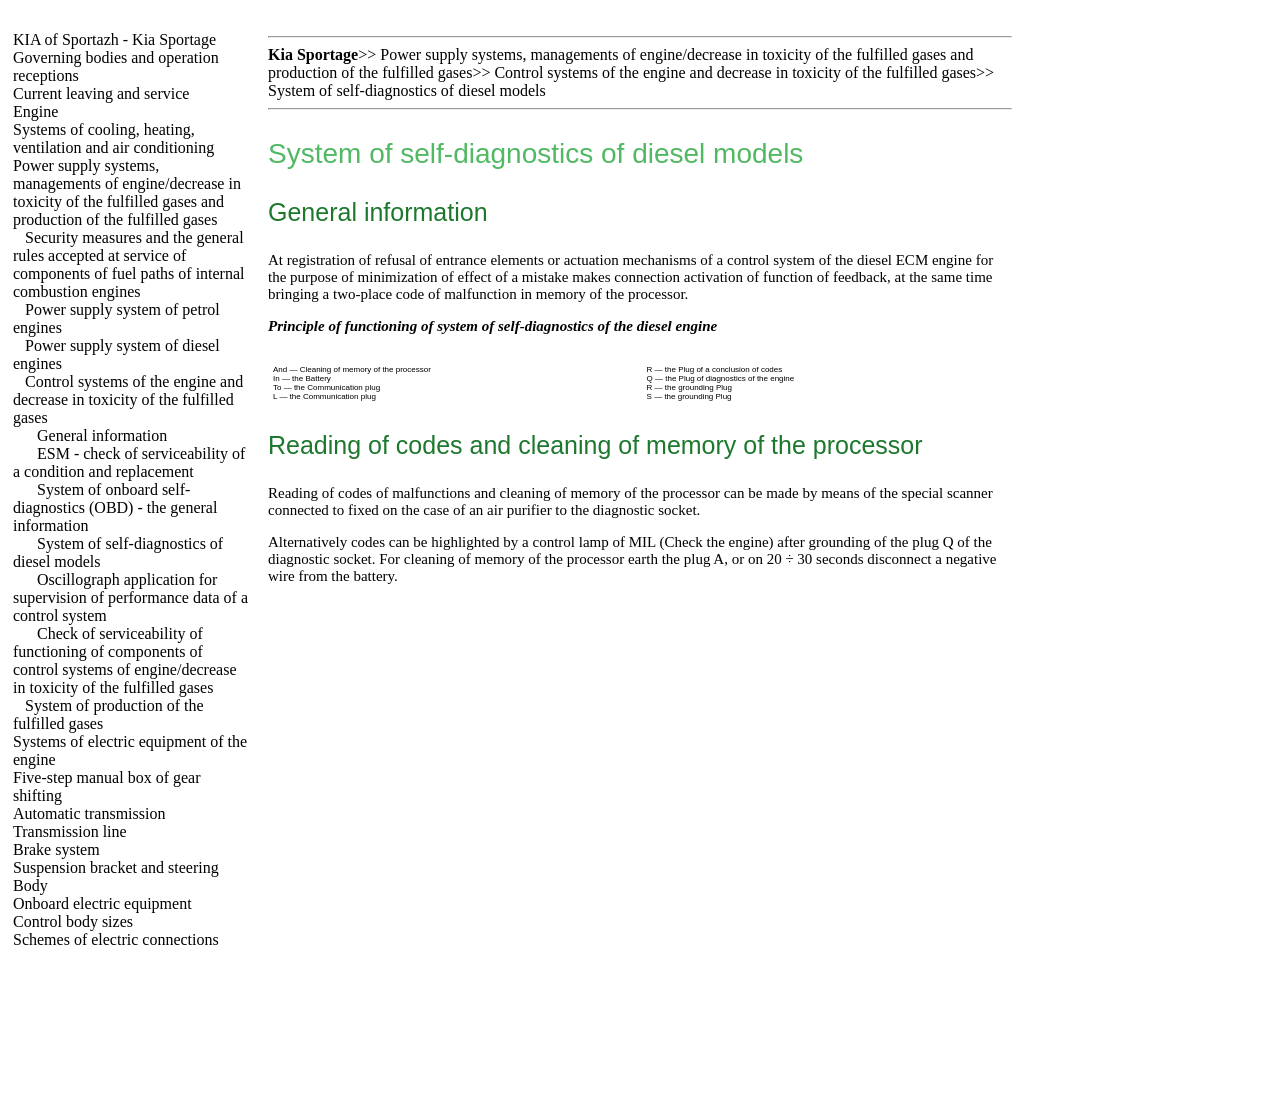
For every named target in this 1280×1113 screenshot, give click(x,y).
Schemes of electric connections (116, 939)
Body (30, 885)
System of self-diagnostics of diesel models (407, 90)
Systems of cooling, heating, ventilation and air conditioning (113, 138)
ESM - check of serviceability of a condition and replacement (129, 462)
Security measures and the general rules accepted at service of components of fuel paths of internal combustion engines (129, 264)
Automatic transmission (89, 813)
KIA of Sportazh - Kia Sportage (114, 39)
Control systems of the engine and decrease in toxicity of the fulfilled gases (128, 399)
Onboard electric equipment (102, 903)
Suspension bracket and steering (116, 867)
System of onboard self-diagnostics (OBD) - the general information (115, 507)
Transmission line (70, 831)
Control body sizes (73, 921)
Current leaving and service (101, 93)
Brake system (56, 849)
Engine (35, 111)
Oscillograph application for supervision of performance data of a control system (130, 597)
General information (102, 435)
